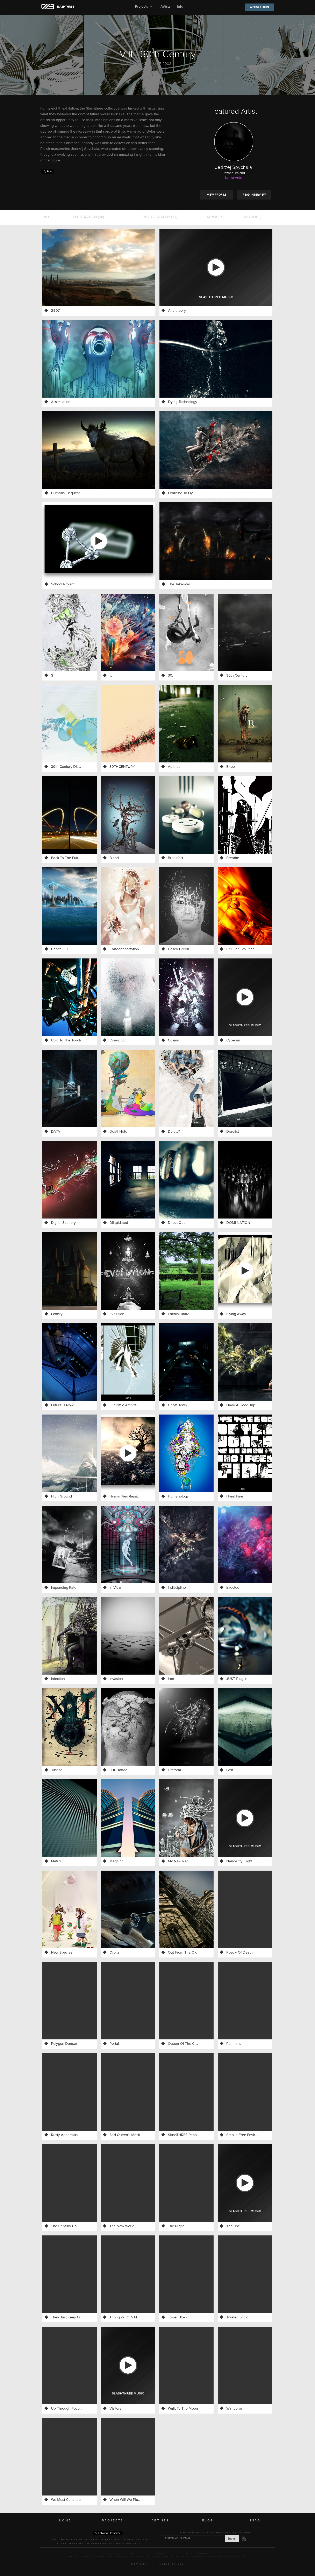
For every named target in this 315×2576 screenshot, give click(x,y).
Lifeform (171, 1770)
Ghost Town (174, 1405)
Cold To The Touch (62, 1040)
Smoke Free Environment (243, 2135)
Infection (54, 1679)
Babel (227, 767)
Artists (165, 6)
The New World (118, 2226)
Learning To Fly (177, 493)
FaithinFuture (175, 1314)
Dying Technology (179, 402)
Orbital (111, 1952)
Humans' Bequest (62, 493)
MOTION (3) (253, 217)
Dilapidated (115, 1223)
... (107, 675)
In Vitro (111, 1588)
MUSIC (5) (215, 217)
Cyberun (229, 1040)
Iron (167, 1679)
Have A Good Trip (237, 1405)
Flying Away (232, 1314)
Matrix (52, 1861)
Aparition (171, 767)
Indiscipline (173, 1588)
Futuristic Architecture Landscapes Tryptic (139, 1405)
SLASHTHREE (65, 6)
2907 (52, 311)
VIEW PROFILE (216, 194)
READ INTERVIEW (254, 194)
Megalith (112, 1861)
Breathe (229, 858)
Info (180, 6)
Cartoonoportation (120, 949)
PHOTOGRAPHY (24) (160, 217)
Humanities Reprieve (122, 1496)
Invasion (112, 1679)
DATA (52, 1131)
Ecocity (53, 1314)
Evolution (113, 1314)
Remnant (230, 2044)
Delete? (170, 1131)
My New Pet (174, 1861)
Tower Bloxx (174, 2317)
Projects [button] (144, 6)
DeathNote (114, 1131)
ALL (47, 217)
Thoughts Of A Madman (125, 2317)
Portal (110, 2044)
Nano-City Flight (235, 1861)
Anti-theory (173, 311)
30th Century (233, 675)
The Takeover (175, 584)
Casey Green (175, 949)
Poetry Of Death (236, 1952)
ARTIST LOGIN (259, 7)
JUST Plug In (233, 1679)
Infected (229, 1588)
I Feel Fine (231, 1496)
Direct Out (173, 1223)
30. (167, 675)
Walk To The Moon (179, 2408)
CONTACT (139, 2564)
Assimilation (57, 402)
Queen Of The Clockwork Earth (190, 2044)
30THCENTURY (118, 767)
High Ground (58, 1496)
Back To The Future (63, 858)
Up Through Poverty (64, 2408)
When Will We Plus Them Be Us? (132, 2500)
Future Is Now (58, 1405)
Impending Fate (60, 1588)
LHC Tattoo (114, 1770)
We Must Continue (62, 2500)
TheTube (229, 2226)
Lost (226, 1770)
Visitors (111, 2408)
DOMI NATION (234, 1223)
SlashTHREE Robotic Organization (191, 2135)
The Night (172, 2226)
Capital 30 (56, 949)
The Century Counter (64, 2226)
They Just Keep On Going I (69, 2317)
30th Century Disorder (65, 767)
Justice (53, 1770)
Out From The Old (179, 1952)
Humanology (175, 1496)
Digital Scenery (60, 1223)
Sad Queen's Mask (121, 2135)
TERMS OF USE (171, 2564)
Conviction (114, 1040)
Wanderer (230, 2408)
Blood (110, 858)
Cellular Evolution (237, 949)
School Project (59, 584)
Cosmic (170, 1040)
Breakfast (172, 858)
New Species (58, 1952)
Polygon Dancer (60, 2044)
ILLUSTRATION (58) (88, 217)
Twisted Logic (233, 2317)
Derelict (229, 1131)
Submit (232, 2538)
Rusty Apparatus (61, 2135)
